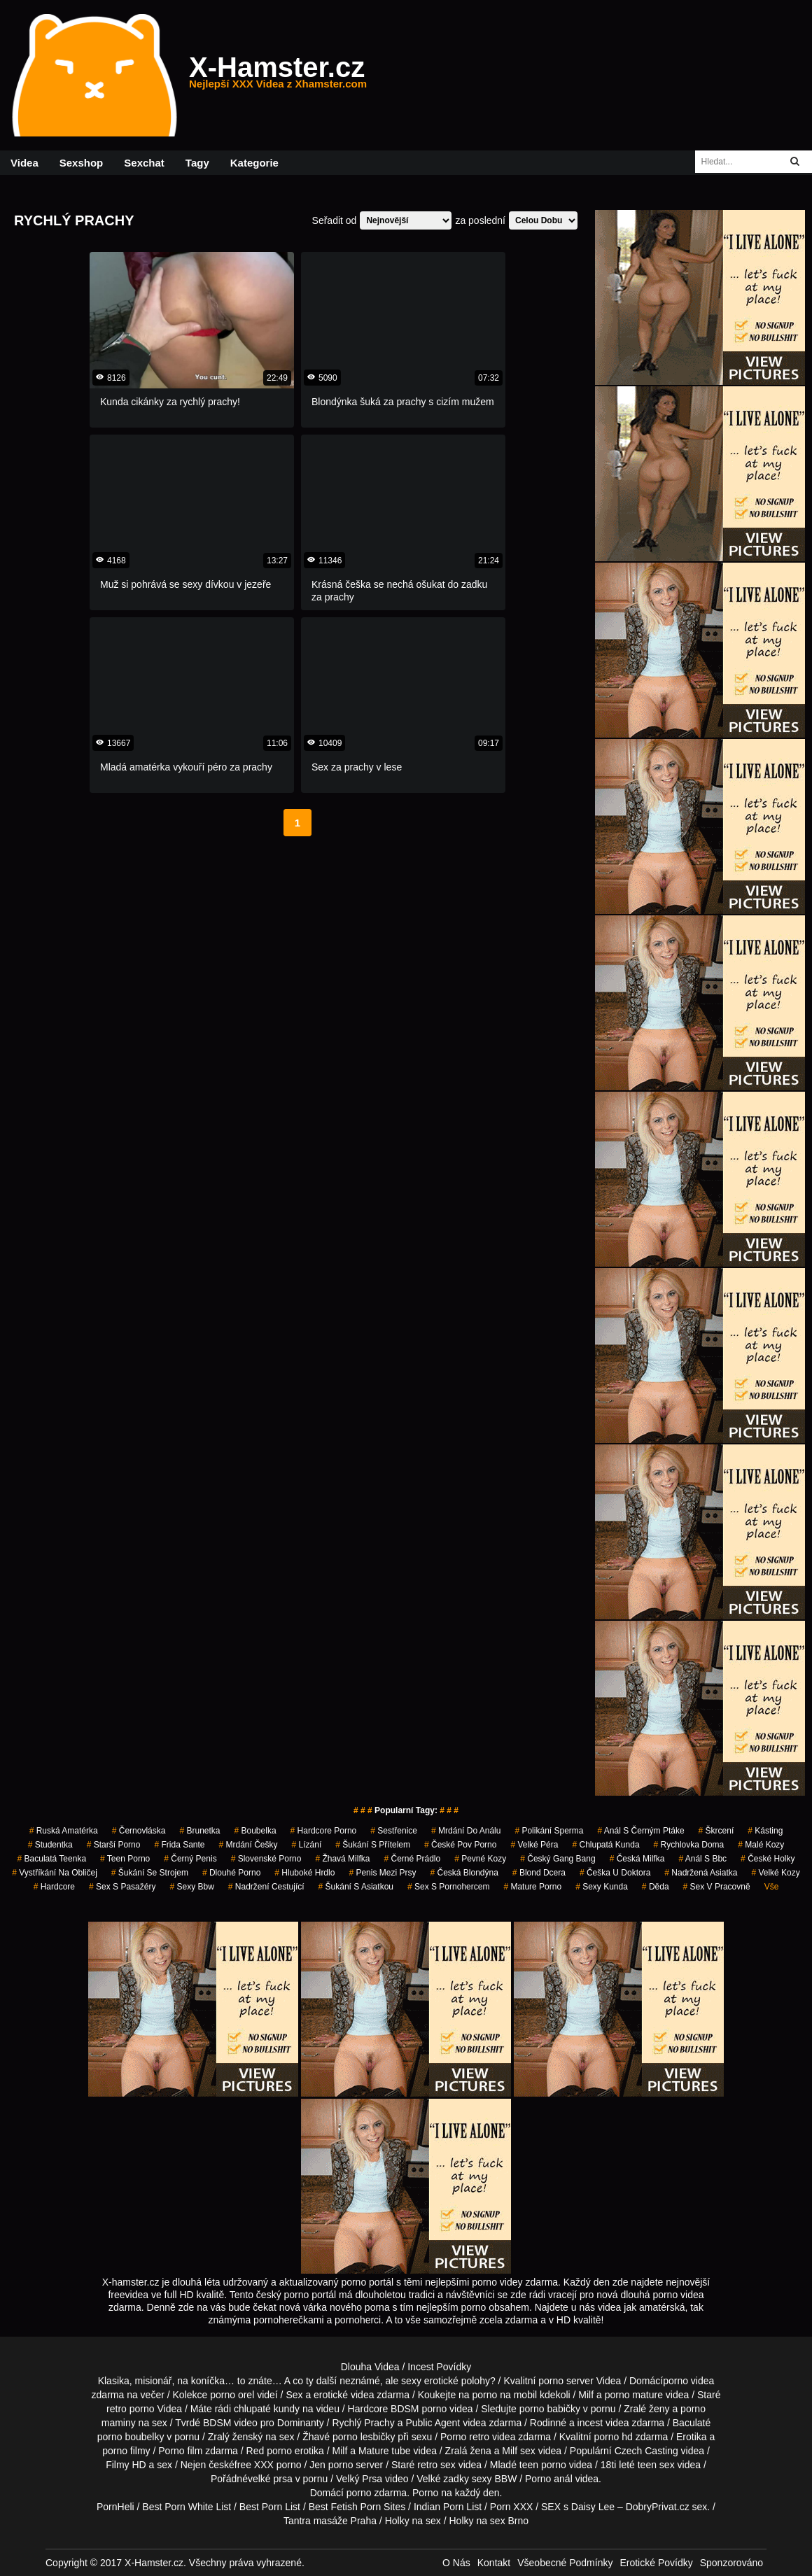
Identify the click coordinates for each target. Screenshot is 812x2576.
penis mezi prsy (382, 1873)
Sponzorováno (731, 2562)
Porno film (180, 2450)
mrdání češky (248, 1845)
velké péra (534, 1845)
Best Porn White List (186, 2506)
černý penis (190, 1859)
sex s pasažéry (122, 1887)
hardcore (54, 1887)
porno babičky (549, 2408)
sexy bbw (191, 1887)
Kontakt (493, 2562)
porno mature (634, 2394)
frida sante (179, 1845)
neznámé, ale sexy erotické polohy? (418, 2380)
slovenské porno (266, 1859)
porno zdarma (376, 2492)
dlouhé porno (231, 1873)
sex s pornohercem (448, 1887)
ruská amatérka (63, 1831)
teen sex (656, 2464)
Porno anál (549, 2478)
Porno (425, 2492)
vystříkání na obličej (54, 1873)
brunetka (199, 1831)
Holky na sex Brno (488, 2520)
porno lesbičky (364, 2436)
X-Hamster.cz (278, 75)
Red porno (269, 2450)
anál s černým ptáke (641, 1831)
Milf (509, 2450)
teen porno (125, 1859)
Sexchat (144, 163)
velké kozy (775, 1873)
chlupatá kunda (605, 1845)
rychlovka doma (689, 1845)
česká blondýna (464, 1873)
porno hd (613, 2436)
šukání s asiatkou (355, 1887)
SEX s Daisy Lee (578, 2506)
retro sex (436, 2464)
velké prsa (270, 2478)
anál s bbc (702, 1859)
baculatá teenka (52, 1859)
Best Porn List (269, 2506)
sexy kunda (601, 1887)
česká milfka (637, 1859)
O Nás (456, 2562)
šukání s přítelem (372, 1845)
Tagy (197, 163)
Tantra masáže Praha (330, 2520)
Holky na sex (413, 2520)
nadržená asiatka (700, 1873)
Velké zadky (442, 2478)
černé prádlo (412, 1859)
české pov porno (460, 1845)
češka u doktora (615, 1873)
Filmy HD (126, 2464)
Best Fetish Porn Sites (357, 2506)
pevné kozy (480, 1859)
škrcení (716, 1831)
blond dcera (539, 1873)
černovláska (139, 1831)
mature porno (532, 1887)
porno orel (232, 2394)
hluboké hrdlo (304, 1873)
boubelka (255, 1831)
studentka (50, 1845)
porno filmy (126, 2450)
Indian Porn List (448, 2506)
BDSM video (230, 2422)
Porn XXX (511, 2506)
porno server (566, 2380)
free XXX (254, 2464)
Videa (24, 163)
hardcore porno (323, 1831)
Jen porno (331, 2464)
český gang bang (557, 1859)
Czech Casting (646, 2450)
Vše (771, 1887)
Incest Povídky (439, 2366)
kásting (765, 1831)
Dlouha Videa (370, 2366)
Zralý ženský (235, 2436)
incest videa (603, 2422)
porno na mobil (505, 2394)
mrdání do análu (465, 1831)
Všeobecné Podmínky (564, 2562)
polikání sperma (548, 1831)
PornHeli (115, 2506)
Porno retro (464, 2436)
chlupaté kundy (267, 2408)
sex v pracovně (716, 1887)
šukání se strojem (149, 1873)
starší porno (114, 1845)
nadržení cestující (266, 1887)
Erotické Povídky (656, 2562)
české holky (767, 1859)
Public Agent (432, 2422)
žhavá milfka (342, 1859)
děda (655, 1887)
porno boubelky (130, 2436)
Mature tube (384, 2450)
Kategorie (254, 163)
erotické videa (344, 2394)
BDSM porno (419, 2408)
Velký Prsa (359, 2478)
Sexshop (81, 163)
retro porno (130, 2408)
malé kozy (761, 1845)
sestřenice (393, 1831)
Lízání (307, 1845)
